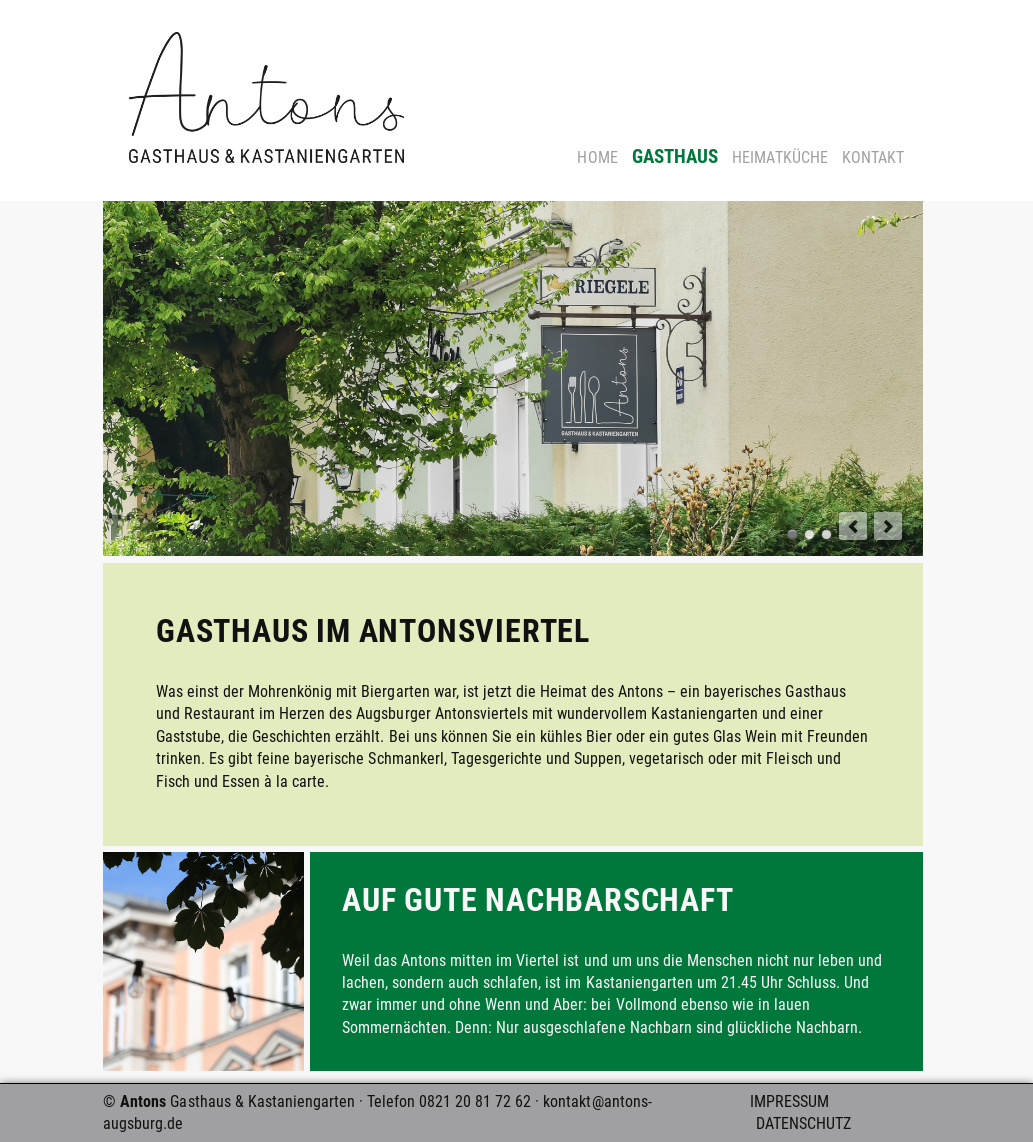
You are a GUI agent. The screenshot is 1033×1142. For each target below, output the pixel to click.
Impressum (789, 1101)
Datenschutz (803, 1123)
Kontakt (873, 157)
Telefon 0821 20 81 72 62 (449, 1101)
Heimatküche (779, 157)
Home (597, 157)
